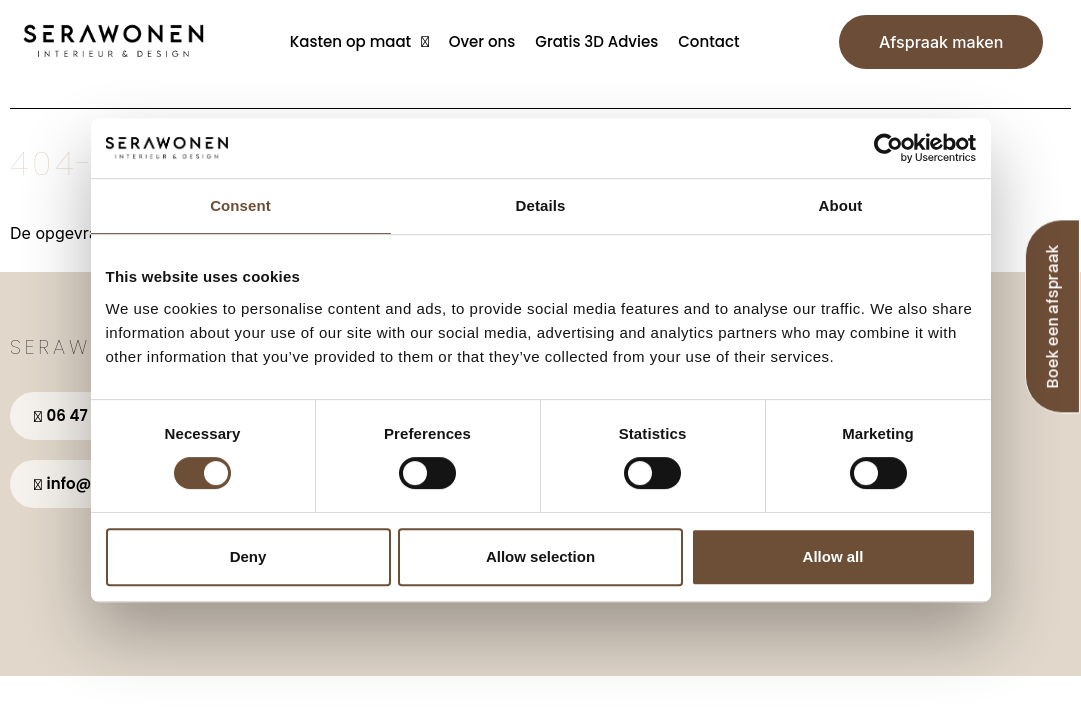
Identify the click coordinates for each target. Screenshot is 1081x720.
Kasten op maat (359, 42)
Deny (248, 556)
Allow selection (540, 556)
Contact (708, 41)
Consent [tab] (240, 205)
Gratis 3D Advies (596, 41)
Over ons (482, 41)
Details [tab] (541, 205)
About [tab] (841, 205)
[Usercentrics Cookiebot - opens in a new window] (888, 148)
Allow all (833, 556)
